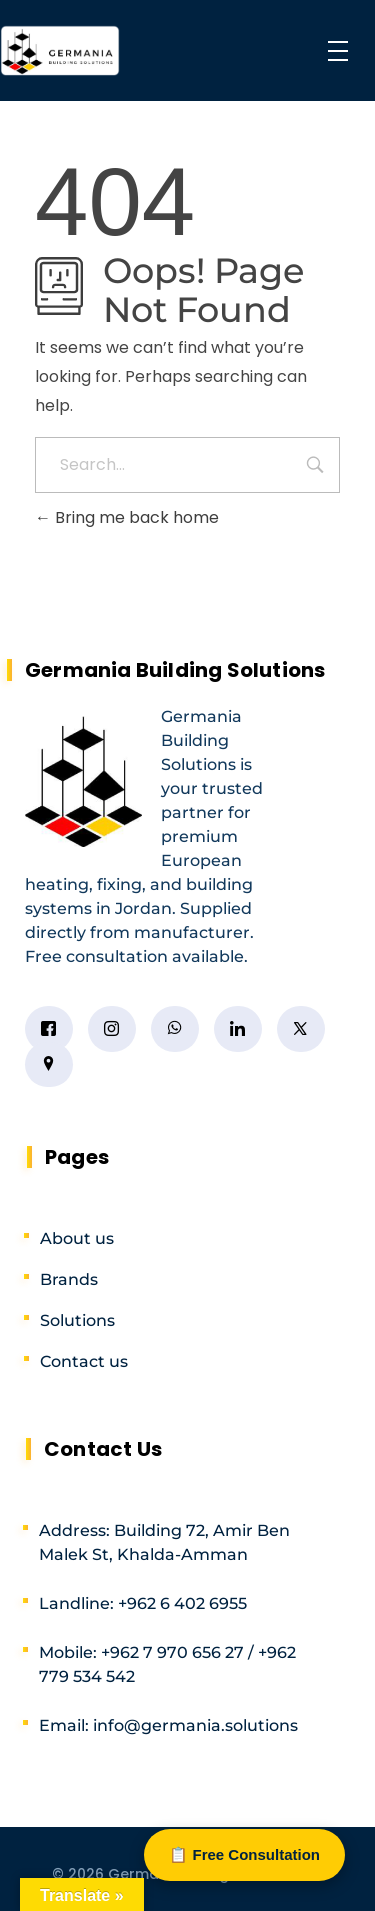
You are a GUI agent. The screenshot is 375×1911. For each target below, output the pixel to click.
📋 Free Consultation (244, 1854)
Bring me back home (127, 517)
